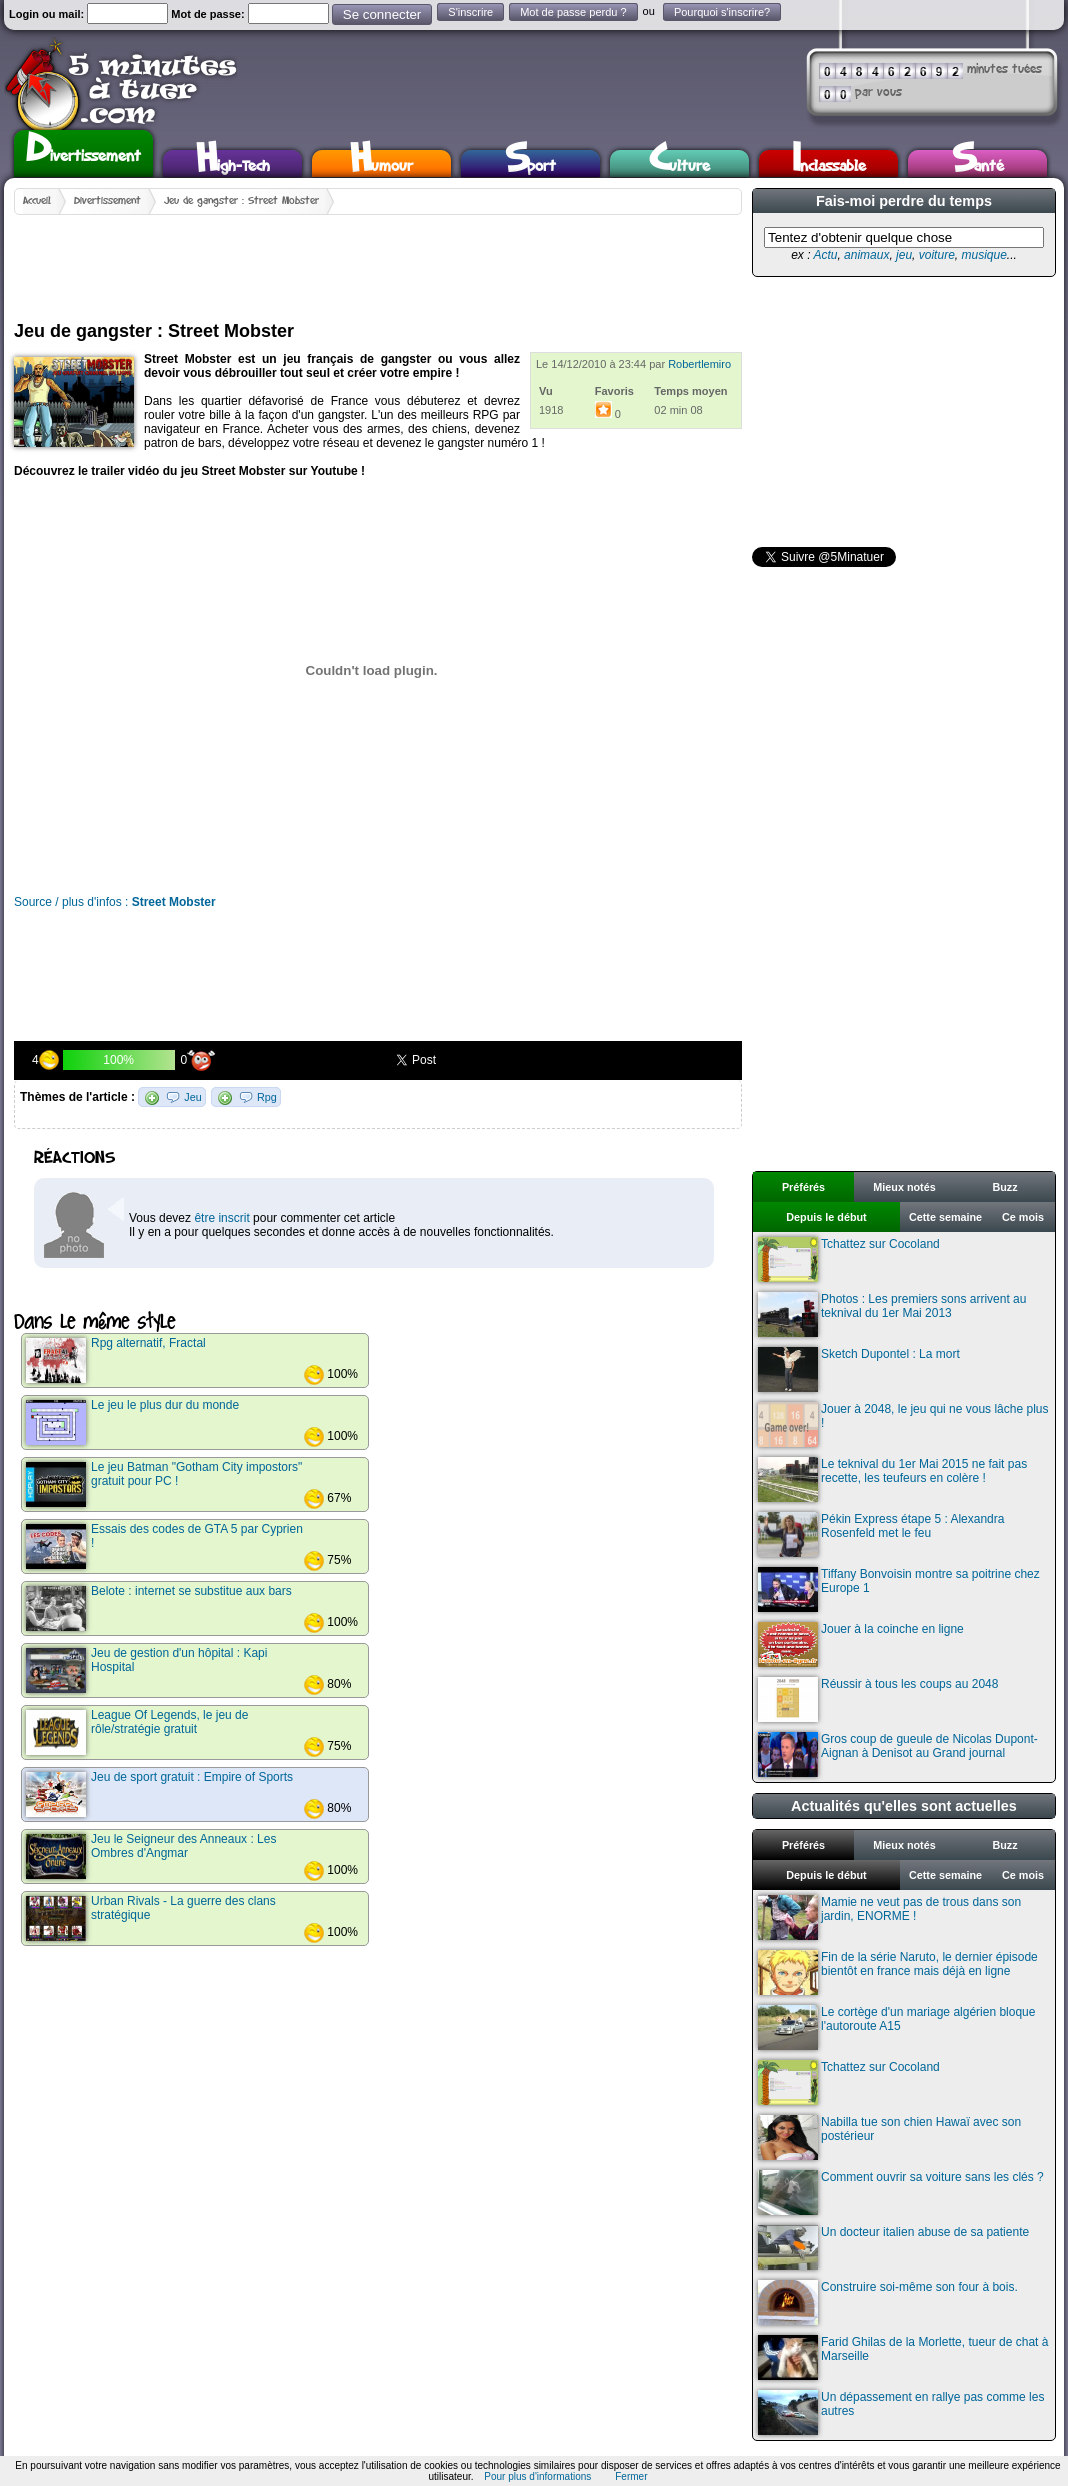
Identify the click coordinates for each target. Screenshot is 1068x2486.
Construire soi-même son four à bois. (888, 2302)
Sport (530, 163)
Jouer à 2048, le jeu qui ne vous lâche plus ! (903, 1424)
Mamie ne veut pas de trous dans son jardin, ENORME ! (889, 1917)
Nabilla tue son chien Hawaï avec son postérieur (889, 2137)
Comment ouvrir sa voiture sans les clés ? (901, 2192)
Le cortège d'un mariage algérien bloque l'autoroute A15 (896, 2027)
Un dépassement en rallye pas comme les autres (901, 2412)
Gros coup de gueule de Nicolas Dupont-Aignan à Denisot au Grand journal (898, 1754)
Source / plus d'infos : (115, 902)
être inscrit (221, 1218)
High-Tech (233, 163)
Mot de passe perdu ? (573, 12)
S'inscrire (470, 12)
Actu (825, 255)
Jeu (192, 1097)
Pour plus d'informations (537, 2476)
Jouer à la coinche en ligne (861, 1644)
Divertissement (83, 151)
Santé (978, 163)
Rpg (267, 1097)
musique (983, 255)
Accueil (37, 201)
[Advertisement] (378, 260)
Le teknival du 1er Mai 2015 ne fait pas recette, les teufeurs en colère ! (892, 1479)
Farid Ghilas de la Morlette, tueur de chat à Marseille (903, 2357)
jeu (904, 255)
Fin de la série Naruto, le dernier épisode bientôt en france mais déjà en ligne (898, 1972)
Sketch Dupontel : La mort (859, 1369)
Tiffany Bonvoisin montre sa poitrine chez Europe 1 (899, 1589)
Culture (679, 163)
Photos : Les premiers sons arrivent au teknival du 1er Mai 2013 (892, 1314)
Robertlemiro (699, 364)
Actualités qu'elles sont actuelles (904, 1806)
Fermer (631, 2476)
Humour (381, 163)
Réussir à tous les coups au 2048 (878, 1699)
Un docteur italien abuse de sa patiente (893, 2247)
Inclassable (829, 163)
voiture (937, 255)
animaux (866, 255)
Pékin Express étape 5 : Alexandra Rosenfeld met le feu (881, 1534)
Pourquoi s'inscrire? (722, 12)
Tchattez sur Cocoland (849, 1259)
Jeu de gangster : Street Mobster (241, 201)
